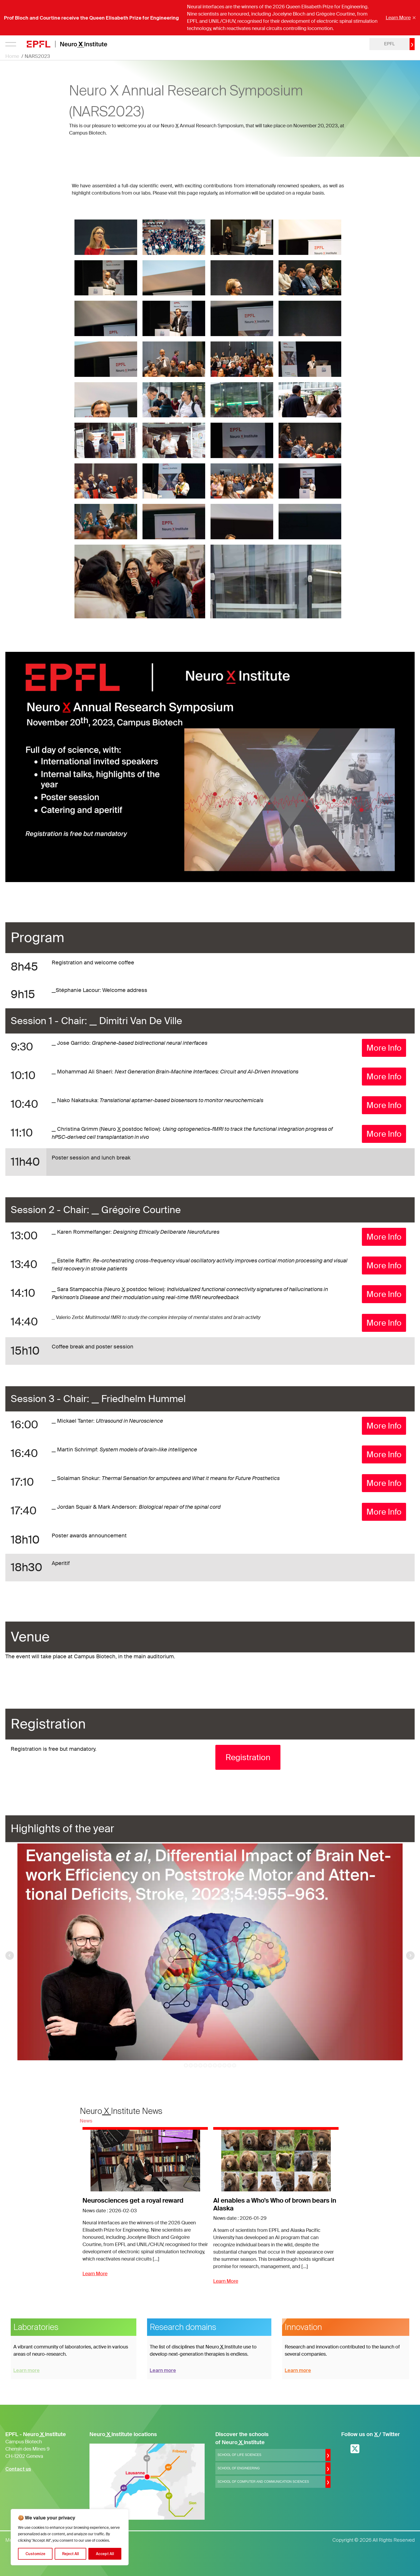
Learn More (398, 17)
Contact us (18, 2469)
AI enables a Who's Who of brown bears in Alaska (274, 2204)
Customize (35, 2554)
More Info (384, 1048)
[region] (70, 2537)
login (350, 44)
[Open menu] (10, 44)
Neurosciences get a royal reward (132, 2201)
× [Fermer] (414, 17)
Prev (9, 1955)
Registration (248, 1757)
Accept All (105, 2554)
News (86, 2121)
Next (410, 1955)
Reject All (70, 2554)
